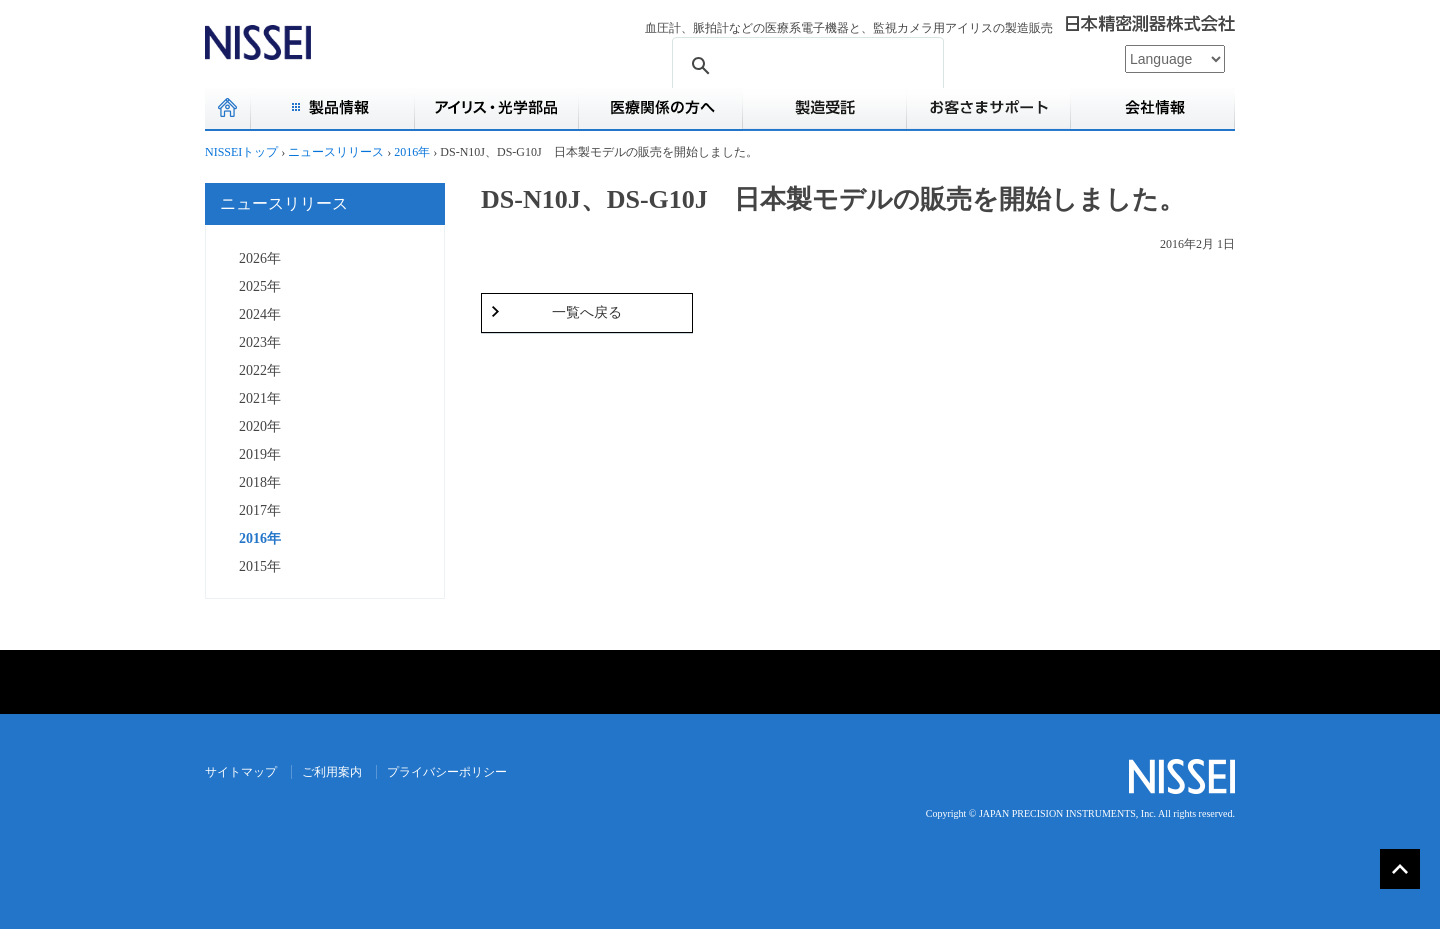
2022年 (260, 370)
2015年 (260, 566)
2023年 (260, 342)
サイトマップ (241, 772)
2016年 (260, 538)
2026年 (260, 258)
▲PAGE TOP (1400, 869)
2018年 (260, 482)
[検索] (805, 67)
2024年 (260, 314)
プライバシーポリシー (447, 772)
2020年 (260, 426)
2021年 (260, 398)
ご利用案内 (332, 772)
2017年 (260, 510)
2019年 (260, 454)
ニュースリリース (284, 203)
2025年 (260, 286)
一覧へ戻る (587, 312)
